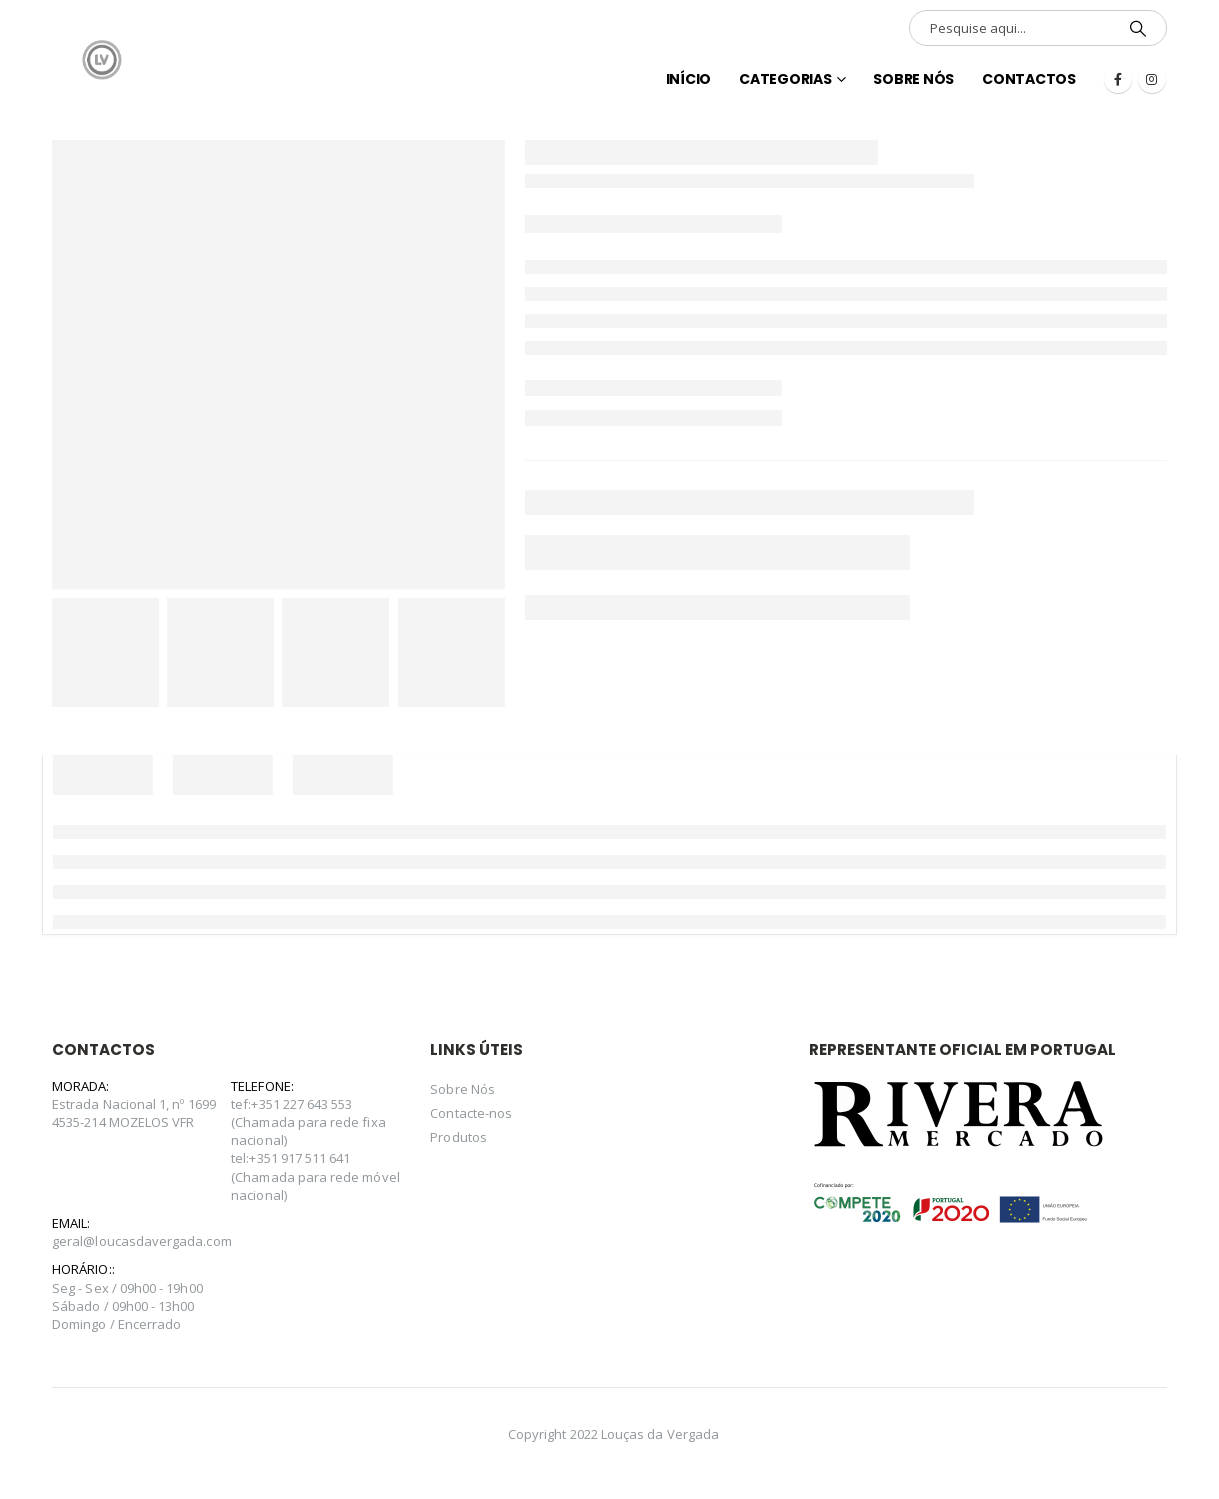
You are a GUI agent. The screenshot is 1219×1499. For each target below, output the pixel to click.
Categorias (785, 79)
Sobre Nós (913, 79)
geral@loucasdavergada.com (142, 1241)
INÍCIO (689, 79)
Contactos (1029, 79)
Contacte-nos (471, 1113)
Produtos (458, 1137)
